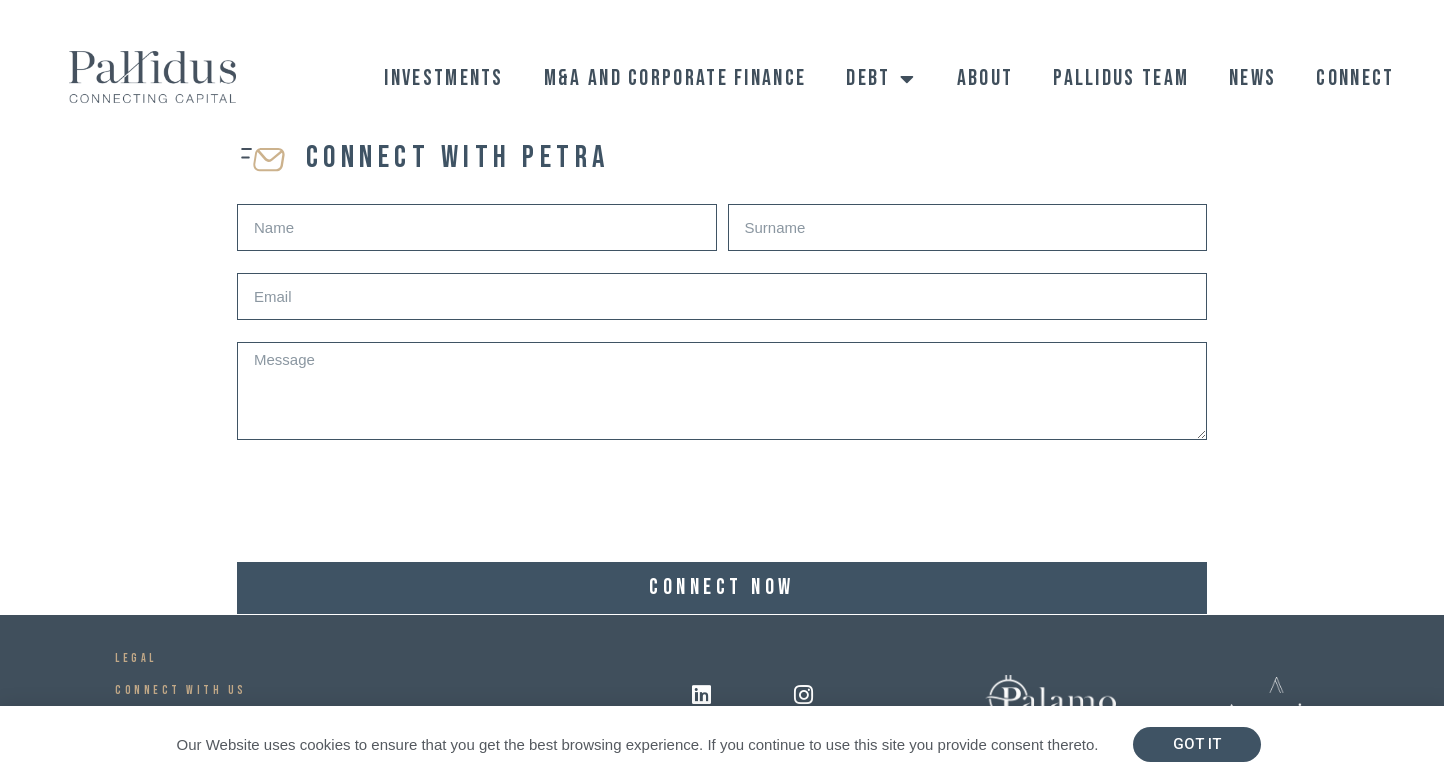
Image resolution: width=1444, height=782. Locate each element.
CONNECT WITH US (181, 690)
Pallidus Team (1121, 78)
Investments (443, 78)
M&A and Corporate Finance (675, 78)
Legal (136, 658)
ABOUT (985, 78)
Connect (1355, 78)
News (1252, 78)
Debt (881, 79)
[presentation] (389, 501)
